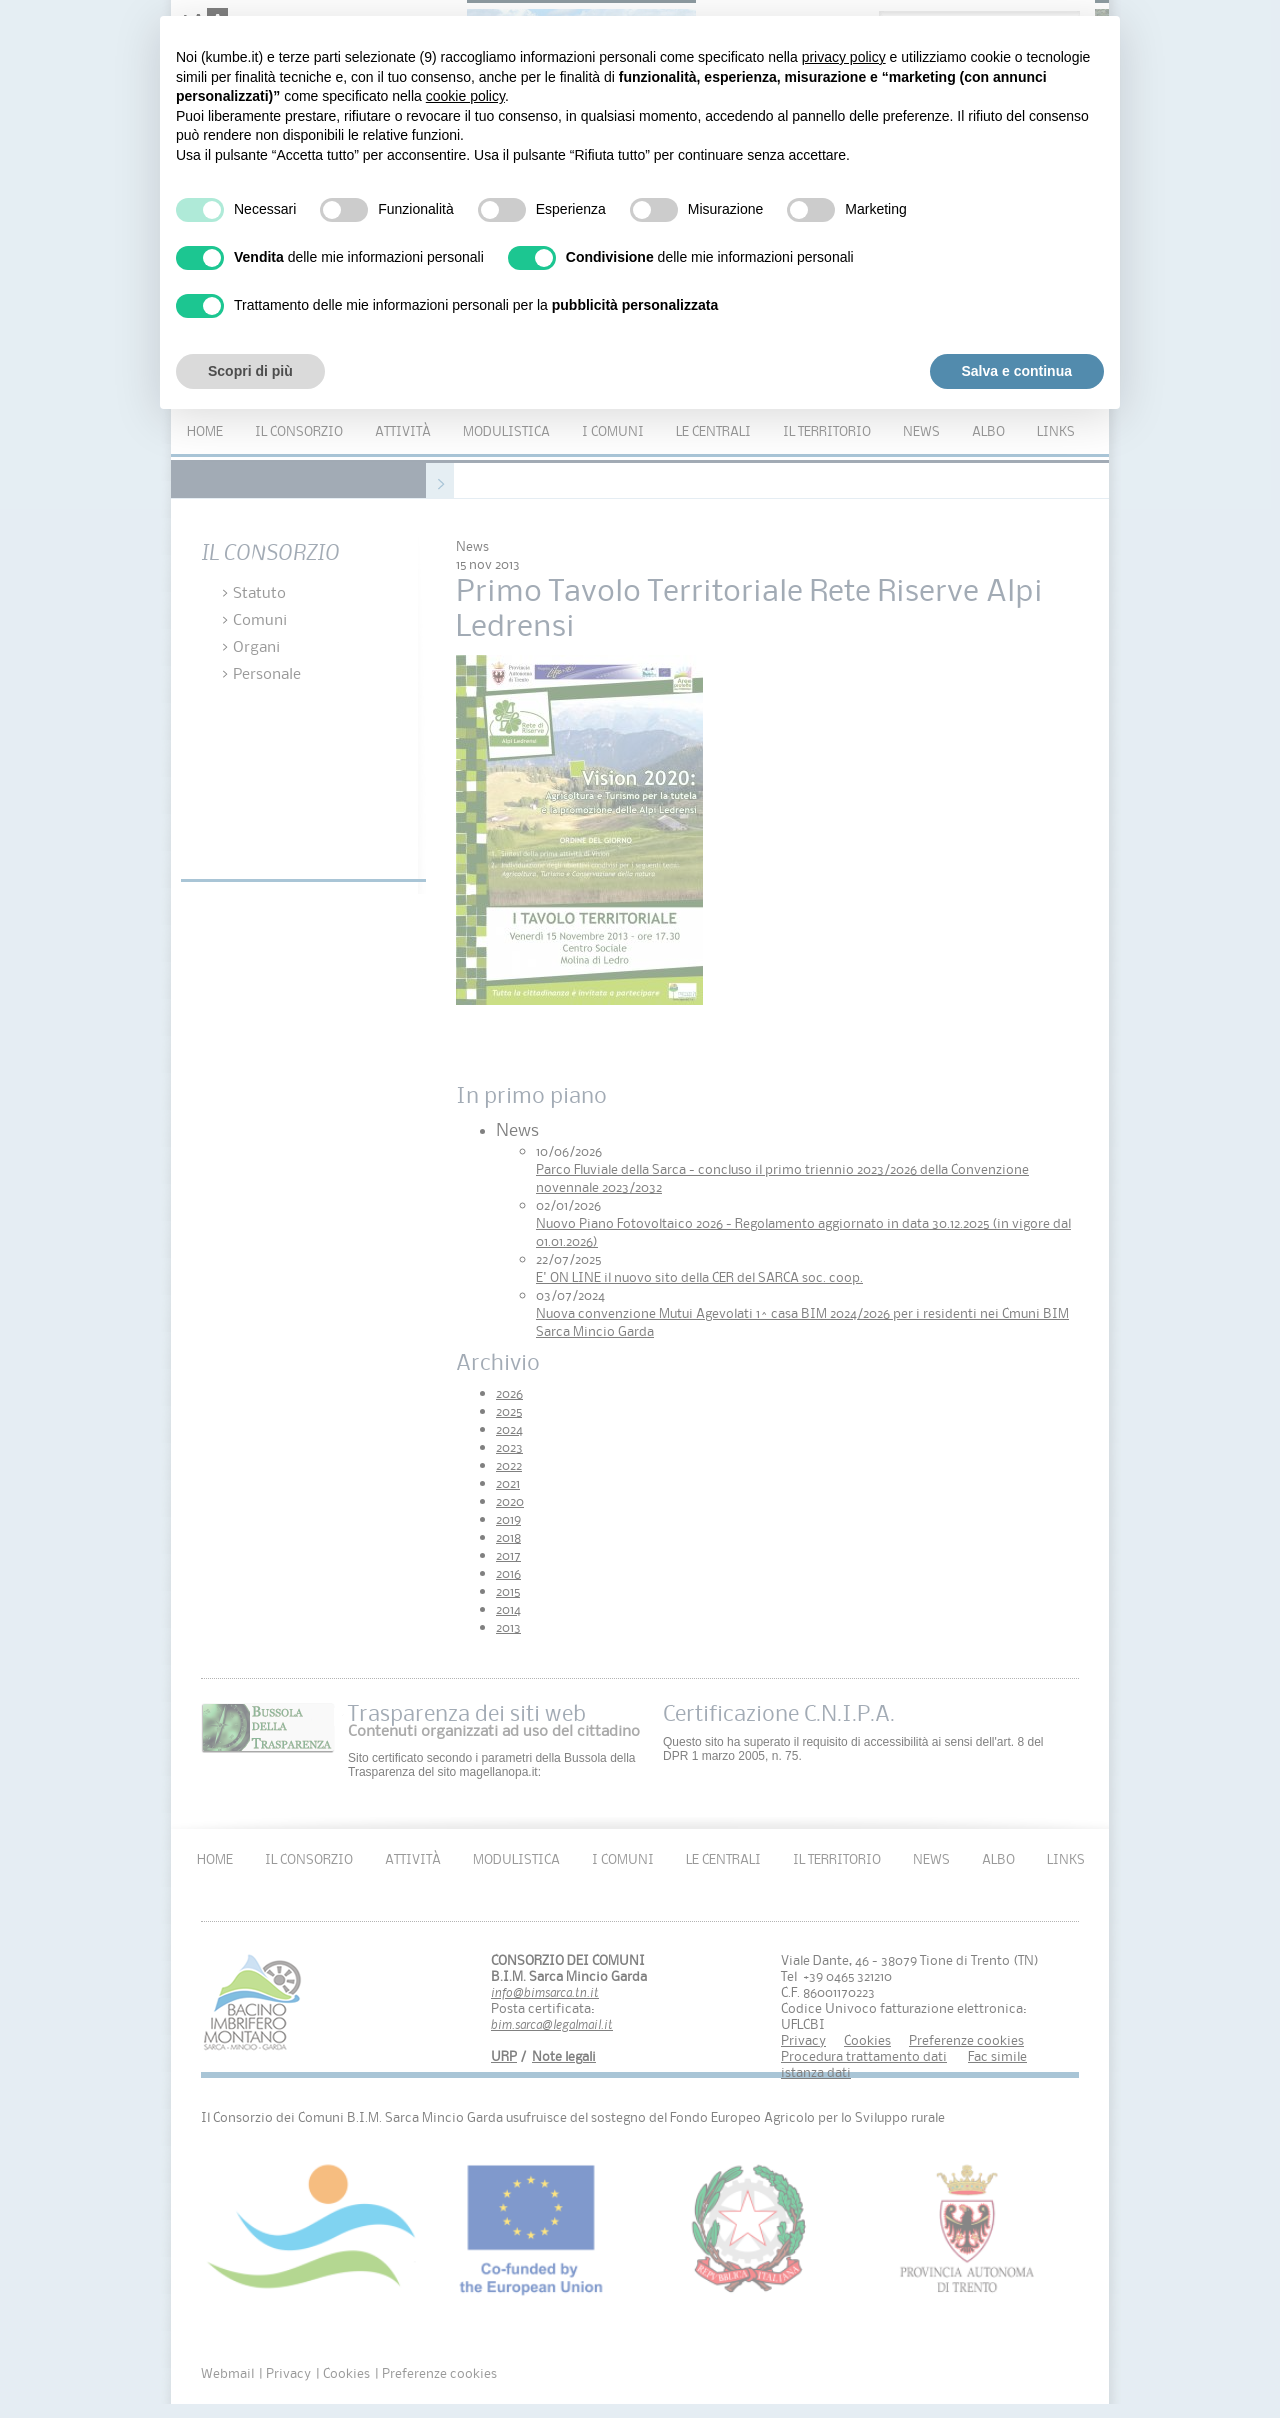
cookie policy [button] (465, 96)
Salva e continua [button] (1017, 371)
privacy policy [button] (844, 57)
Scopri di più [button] (250, 371)
